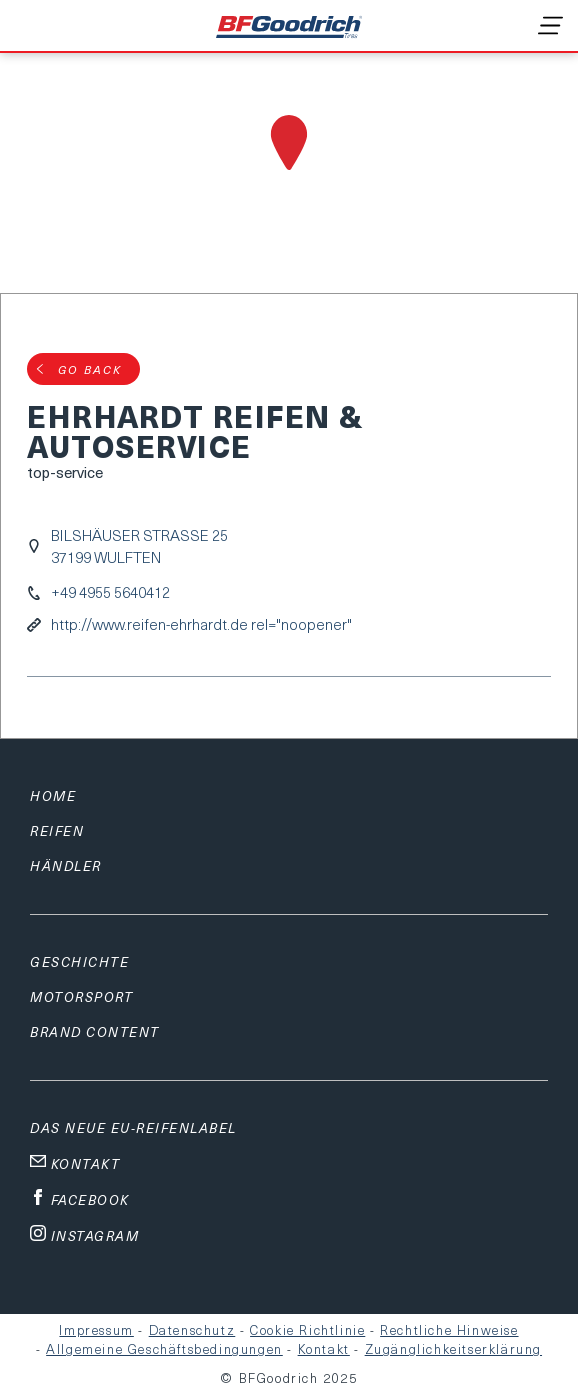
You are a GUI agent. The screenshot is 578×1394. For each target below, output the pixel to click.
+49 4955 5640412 (110, 592)
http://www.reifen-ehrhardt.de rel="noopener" (201, 624)
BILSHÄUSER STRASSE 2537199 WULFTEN (139, 546)
